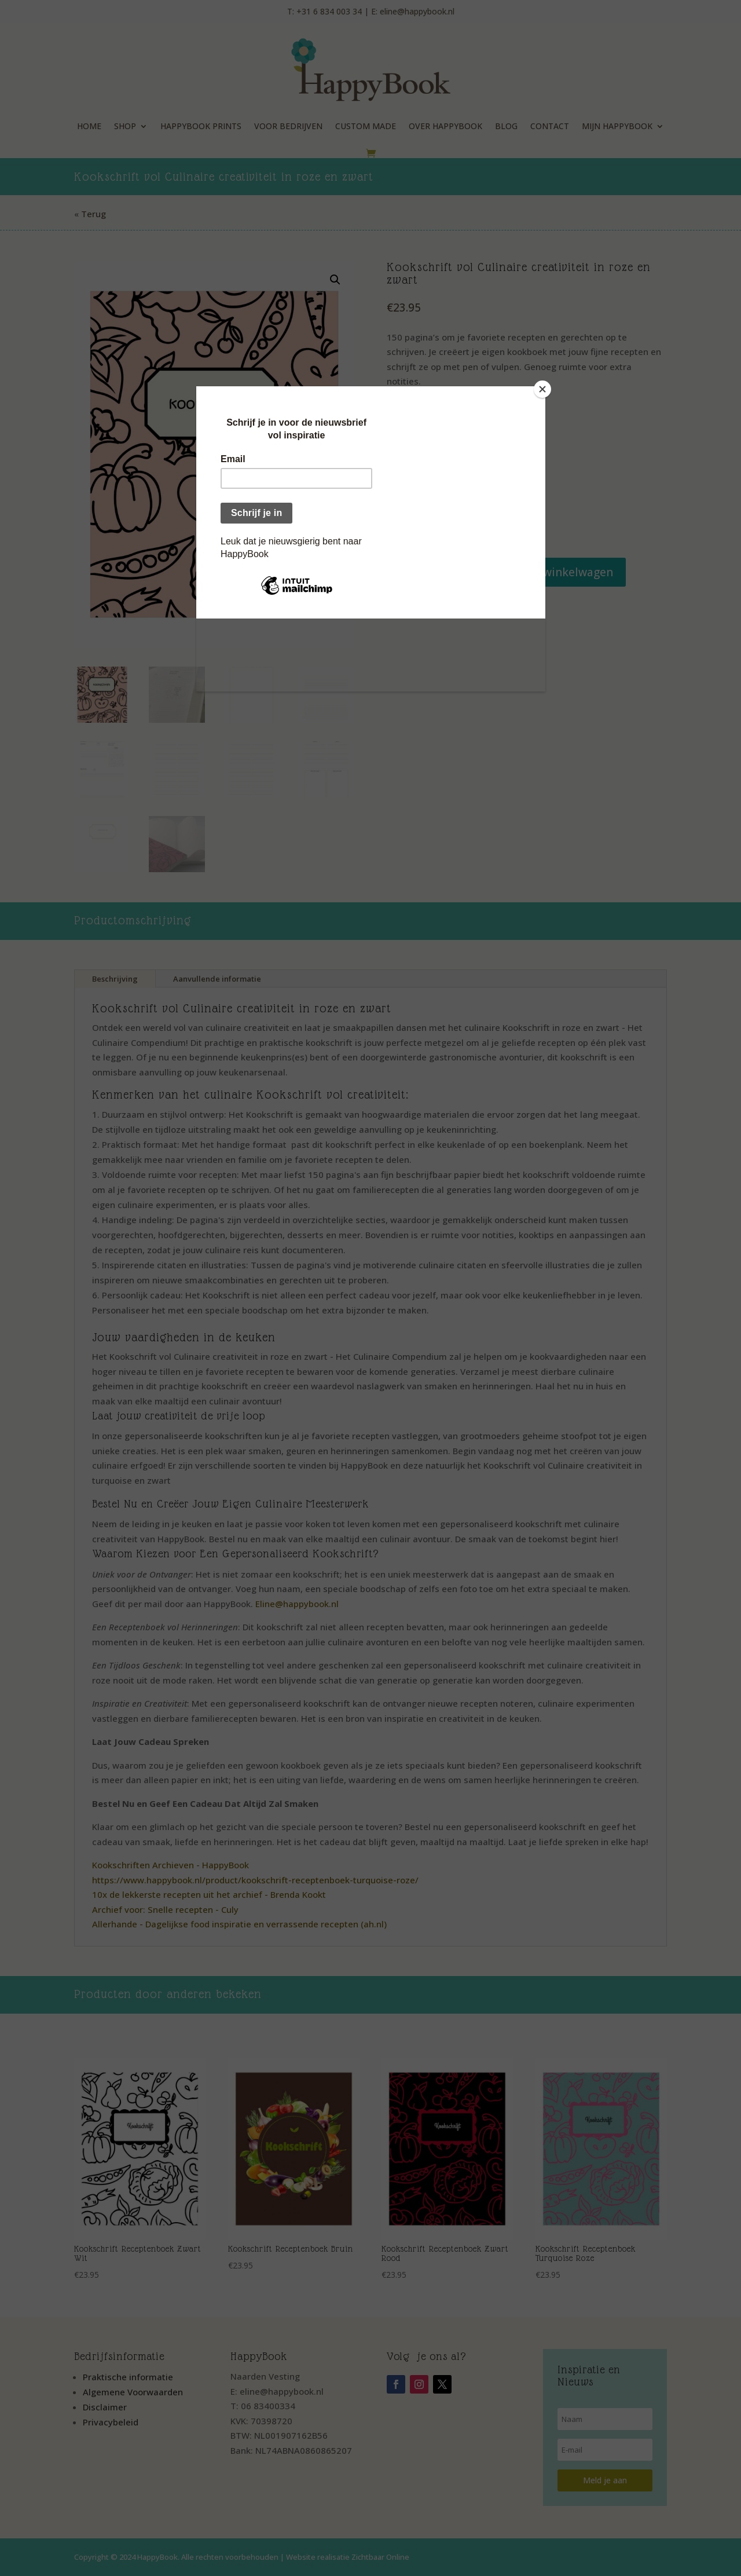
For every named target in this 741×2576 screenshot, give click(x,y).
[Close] (542, 389)
